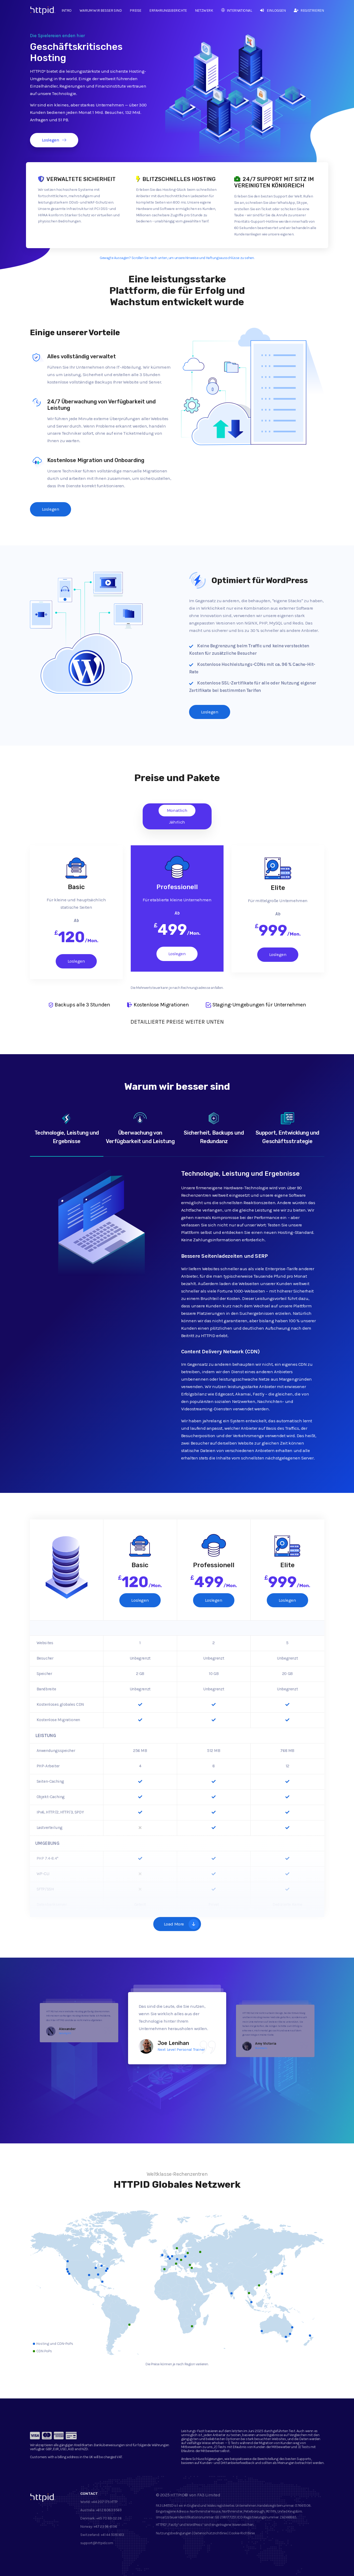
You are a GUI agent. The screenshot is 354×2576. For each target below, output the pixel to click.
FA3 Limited (208, 2494)
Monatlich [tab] (177, 810)
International (236, 10)
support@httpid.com (96, 2543)
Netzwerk (204, 10)
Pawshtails (261, 2048)
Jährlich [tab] (177, 822)
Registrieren (309, 10)
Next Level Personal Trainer (181, 2049)
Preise (135, 10)
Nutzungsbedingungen (173, 2533)
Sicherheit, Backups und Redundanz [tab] (214, 1128)
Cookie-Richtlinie (242, 2533)
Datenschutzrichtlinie (210, 2533)
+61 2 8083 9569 (109, 2510)
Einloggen (273, 10)
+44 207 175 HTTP (104, 2502)
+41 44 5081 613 (112, 2535)
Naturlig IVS (65, 2033)
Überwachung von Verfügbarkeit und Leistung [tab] (140, 1128)
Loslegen (54, 140)
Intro (67, 10)
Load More (181, 1924)
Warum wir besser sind (101, 10)
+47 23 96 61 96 (105, 2526)
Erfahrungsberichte (168, 10)
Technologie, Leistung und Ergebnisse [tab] (67, 1128)
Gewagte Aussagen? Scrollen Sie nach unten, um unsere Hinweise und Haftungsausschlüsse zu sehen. (177, 258)
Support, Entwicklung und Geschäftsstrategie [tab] (287, 1128)
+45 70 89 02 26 (109, 2518)
